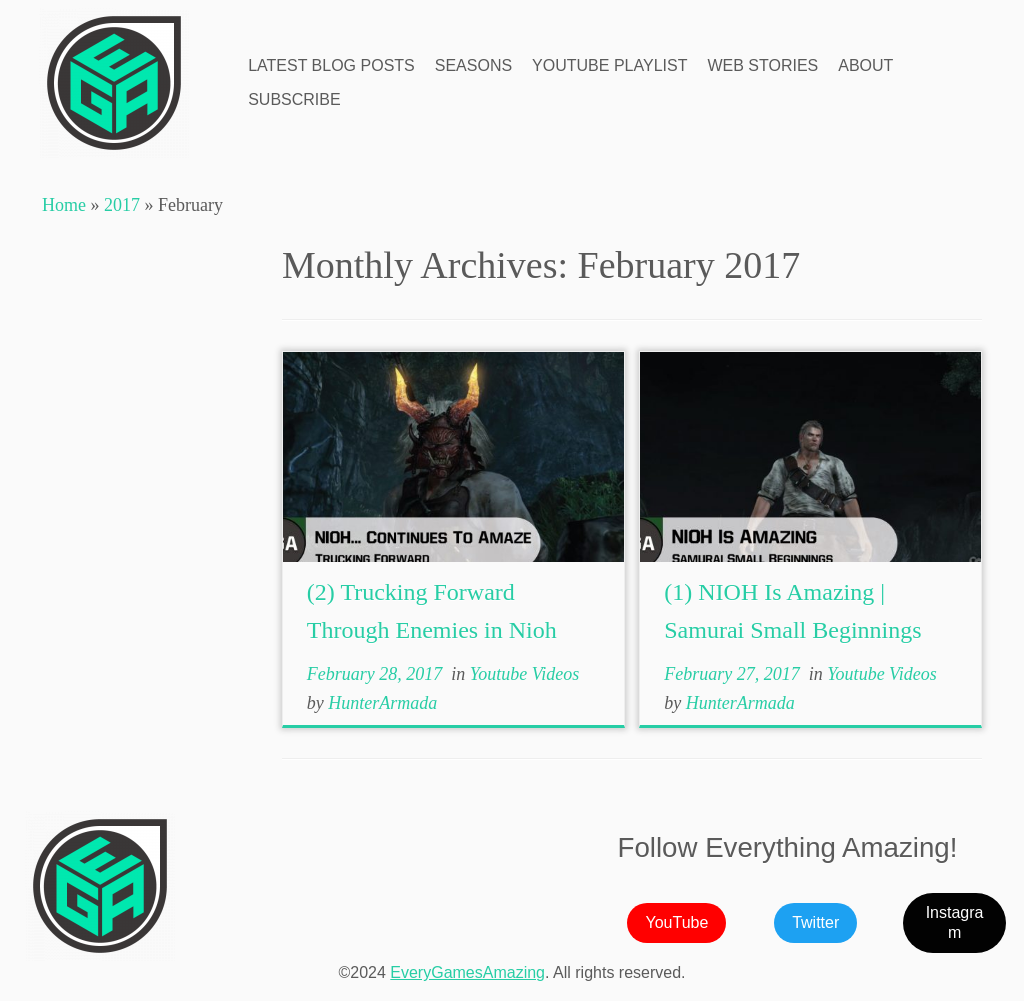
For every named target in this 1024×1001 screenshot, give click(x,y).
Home (64, 205)
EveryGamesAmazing (467, 972)
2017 (122, 205)
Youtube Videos (525, 674)
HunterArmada (382, 703)
